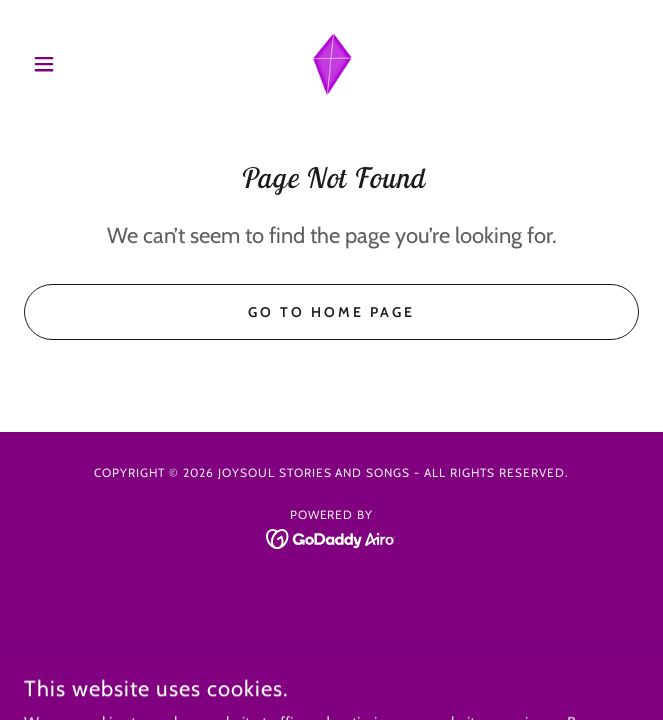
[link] (332, 64)
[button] (70, 64)
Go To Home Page (331, 312)
